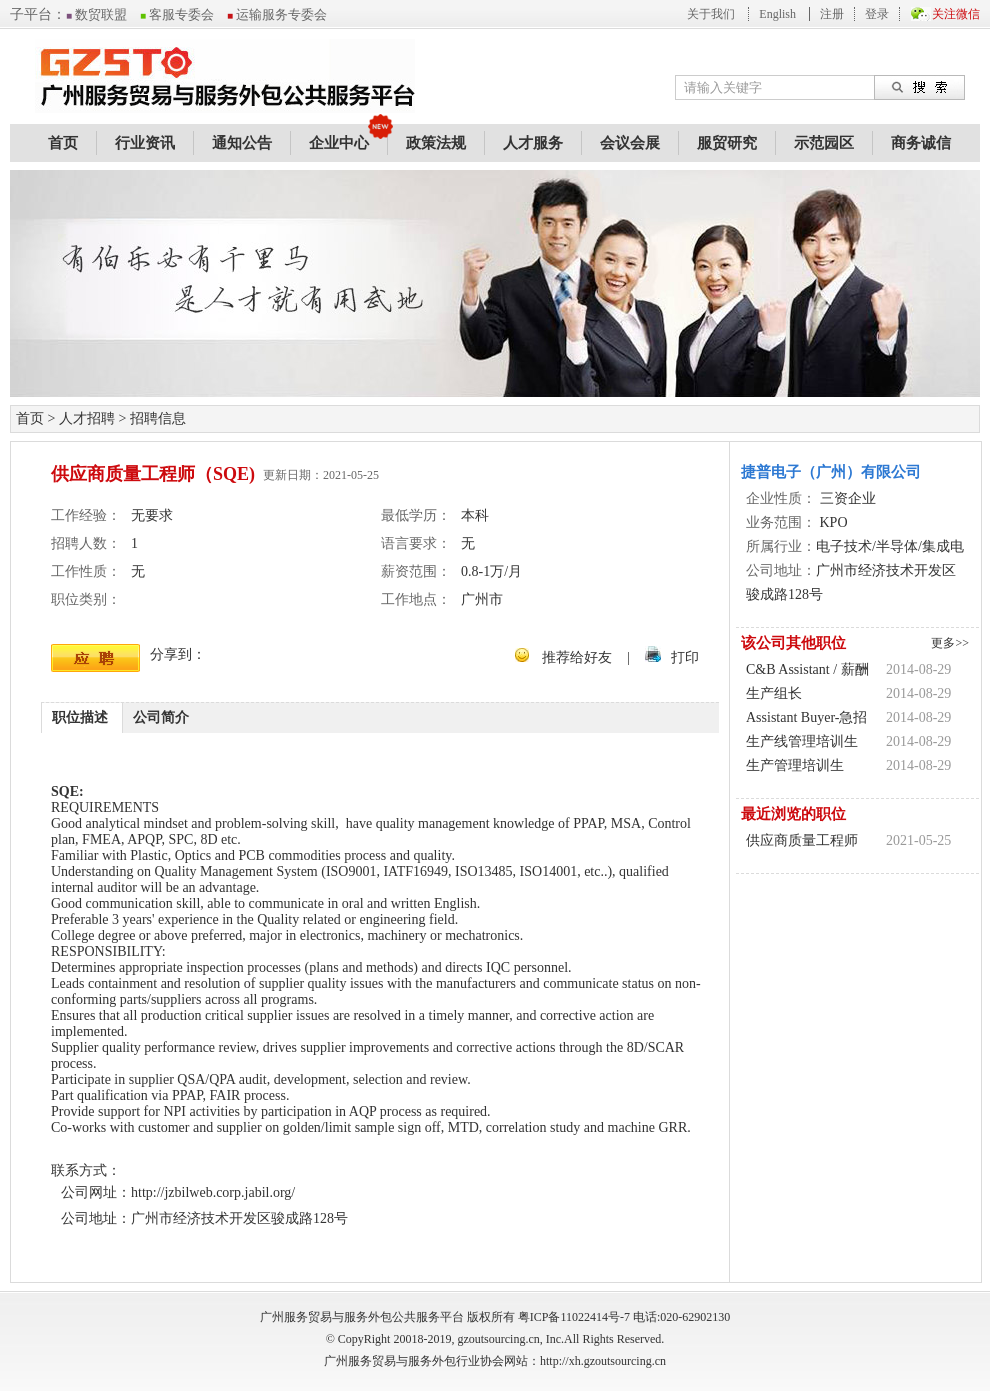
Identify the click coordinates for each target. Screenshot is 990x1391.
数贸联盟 (96, 14)
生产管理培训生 (795, 765)
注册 (832, 14)
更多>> (950, 643)
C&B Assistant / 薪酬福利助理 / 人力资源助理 (807, 672)
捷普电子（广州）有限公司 (831, 472)
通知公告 (242, 143)
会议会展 (630, 143)
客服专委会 (177, 14)
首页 (63, 143)
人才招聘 (87, 418)
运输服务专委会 (277, 14)
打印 (685, 657)
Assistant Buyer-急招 (806, 717)
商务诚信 (921, 143)
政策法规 (436, 143)
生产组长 (774, 693)
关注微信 (956, 14)
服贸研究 (727, 143)
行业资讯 (145, 143)
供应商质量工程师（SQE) (802, 843)
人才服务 (533, 143)
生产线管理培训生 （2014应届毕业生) (804, 744)
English (777, 14)
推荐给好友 (577, 657)
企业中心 (339, 143)
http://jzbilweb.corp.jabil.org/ (213, 1192)
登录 (877, 14)
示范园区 (824, 143)
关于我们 (711, 14)
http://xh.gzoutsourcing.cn (603, 1361)
